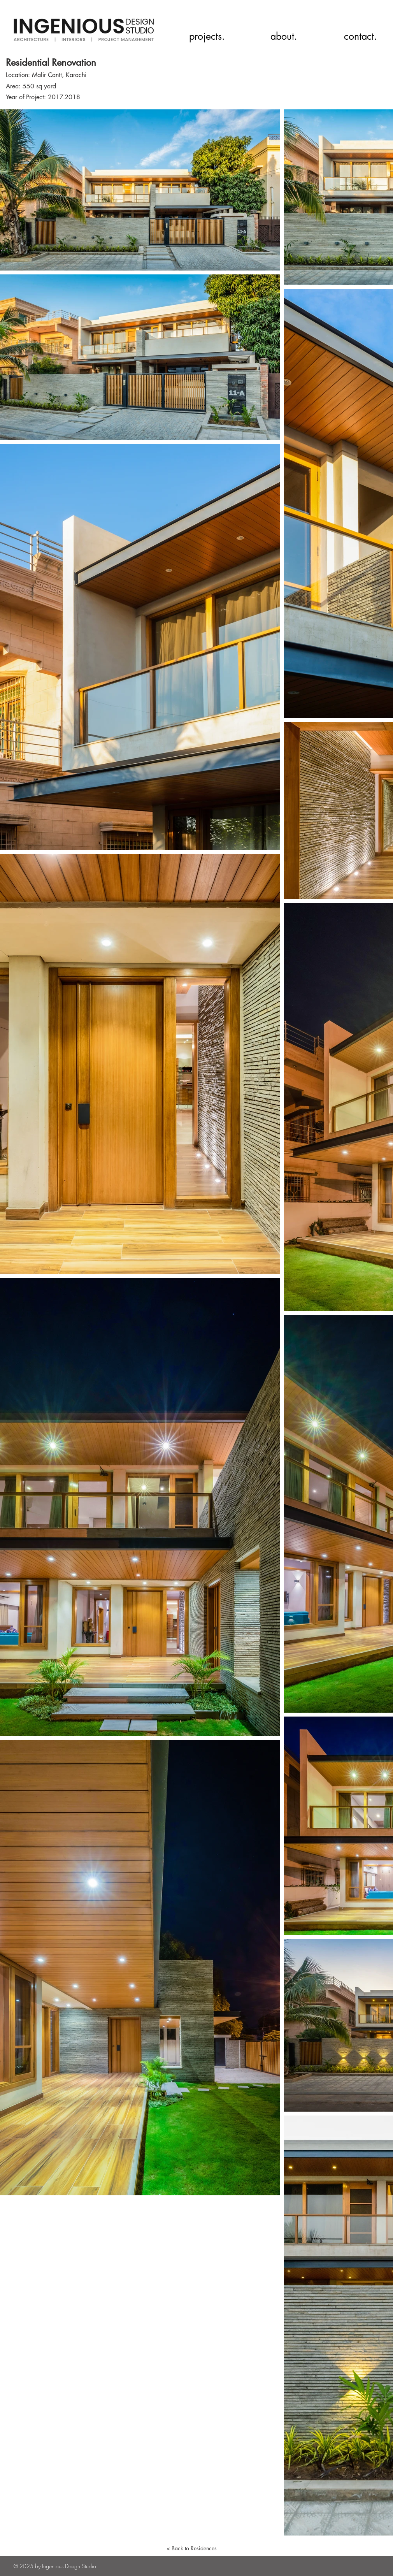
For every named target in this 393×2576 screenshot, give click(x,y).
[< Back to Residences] (191, 2548)
